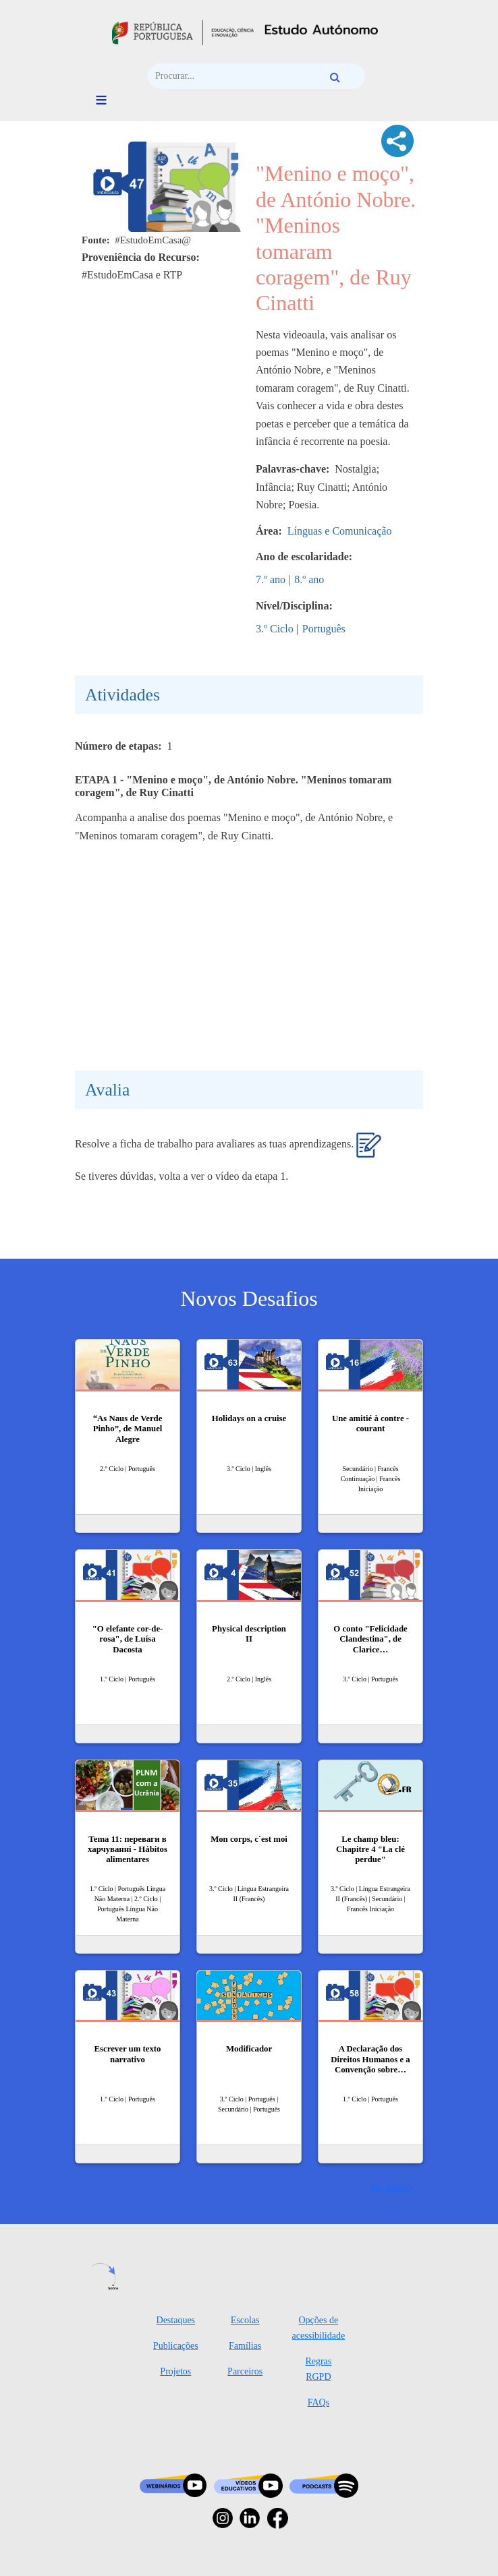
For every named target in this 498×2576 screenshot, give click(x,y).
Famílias (245, 2346)
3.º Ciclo (275, 628)
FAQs (318, 2402)
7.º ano (270, 579)
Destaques (176, 2320)
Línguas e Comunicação (339, 531)
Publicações (175, 2346)
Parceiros (244, 2371)
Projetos (175, 2371)
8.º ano (309, 579)
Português (323, 628)
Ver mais (388, 2188)
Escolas (245, 2320)
